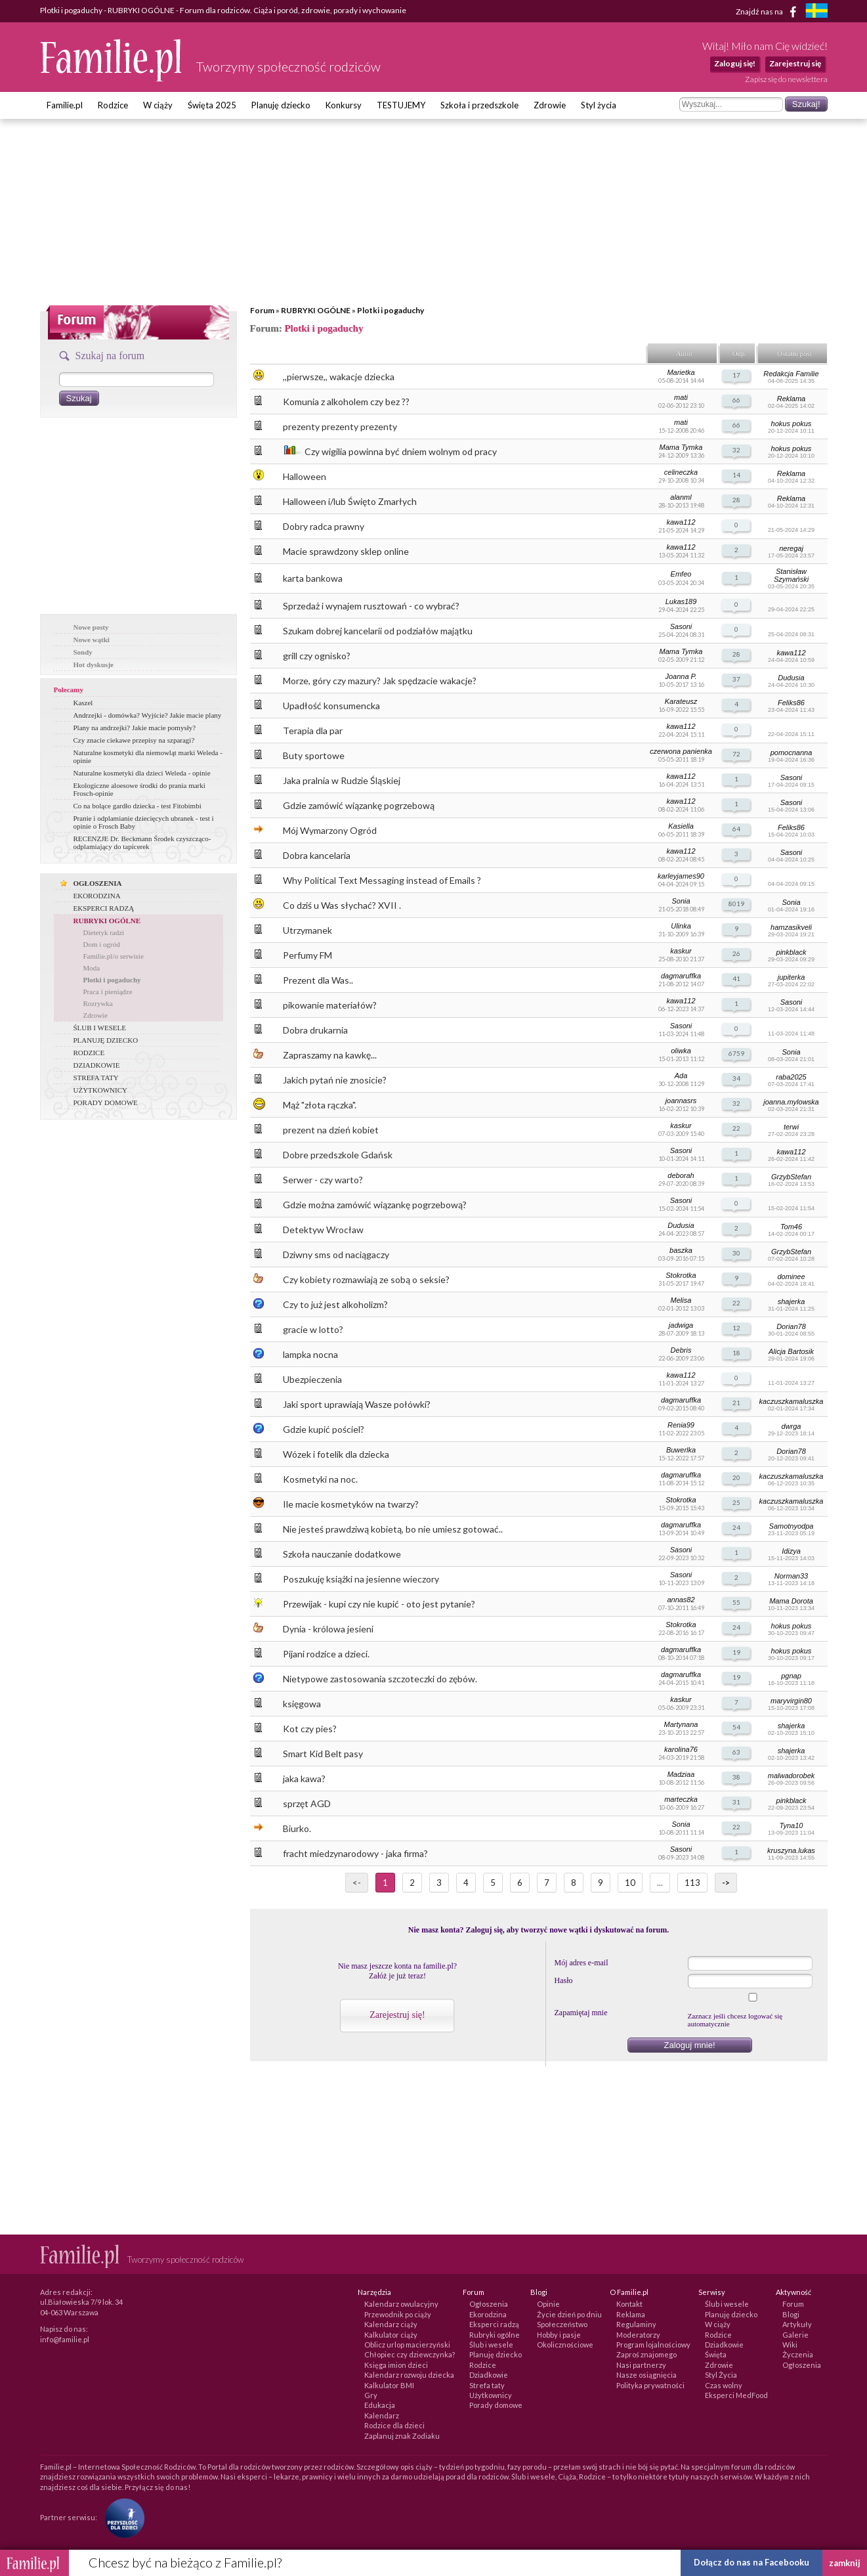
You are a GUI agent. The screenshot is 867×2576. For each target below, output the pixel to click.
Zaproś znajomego (646, 2354)
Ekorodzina (488, 2314)
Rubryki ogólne (494, 2334)
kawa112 (680, 522)
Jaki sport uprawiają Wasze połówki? (357, 1404)
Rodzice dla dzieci (394, 2425)
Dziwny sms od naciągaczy (336, 1254)
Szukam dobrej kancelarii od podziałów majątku (378, 630)
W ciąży (158, 105)
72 (736, 754)
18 (736, 1353)
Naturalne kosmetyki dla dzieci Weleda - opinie (142, 773)
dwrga (791, 1426)
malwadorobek (791, 1775)
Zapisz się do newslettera (786, 79)
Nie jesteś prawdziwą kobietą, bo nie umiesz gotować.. (393, 1529)
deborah (680, 1175)
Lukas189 (681, 601)
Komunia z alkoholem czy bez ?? (346, 401)
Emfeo (681, 574)
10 (630, 1882)
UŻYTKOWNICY (100, 1090)
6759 (736, 1053)
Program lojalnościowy (653, 2344)
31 (736, 1802)
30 (736, 1253)
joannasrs (681, 1100)
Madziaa (681, 1774)
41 (736, 978)
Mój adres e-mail (581, 1962)
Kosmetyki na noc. (320, 1479)
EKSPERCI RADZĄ (104, 908)
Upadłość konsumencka (331, 705)
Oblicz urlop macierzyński (407, 2344)
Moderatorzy (638, 2334)
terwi (791, 1127)
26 (736, 953)
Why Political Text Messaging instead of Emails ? (382, 880)
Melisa (681, 1300)
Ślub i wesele (491, 2344)
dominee (791, 1276)
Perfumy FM (307, 955)
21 (736, 1403)
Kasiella (681, 826)
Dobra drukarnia (315, 1030)
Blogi (790, 2314)
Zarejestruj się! (397, 2015)
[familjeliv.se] (816, 12)
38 (736, 1777)
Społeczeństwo (562, 2324)
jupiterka (791, 977)
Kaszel (83, 703)
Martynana (681, 1724)
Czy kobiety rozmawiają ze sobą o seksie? (366, 1279)
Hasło (564, 1980)
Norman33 (791, 1576)
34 (736, 1078)
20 (736, 1477)
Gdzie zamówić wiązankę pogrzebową (358, 805)
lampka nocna (310, 1354)
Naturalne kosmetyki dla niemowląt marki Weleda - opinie (148, 756)
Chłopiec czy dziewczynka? (409, 2354)
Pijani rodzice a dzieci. (326, 1653)
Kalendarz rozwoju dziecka (409, 2374)
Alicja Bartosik (791, 1351)
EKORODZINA (97, 896)
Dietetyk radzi (104, 932)
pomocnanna (792, 752)
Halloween (304, 476)
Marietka (680, 372)
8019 (736, 903)
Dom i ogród (101, 944)
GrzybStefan (791, 1177)
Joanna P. (680, 676)
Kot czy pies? (310, 1728)
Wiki (789, 2344)
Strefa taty (487, 2385)
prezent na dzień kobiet (331, 1129)
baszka (680, 1250)
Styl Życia (721, 2374)
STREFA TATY (96, 1077)
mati (681, 397)
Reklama (791, 399)
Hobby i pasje (559, 2334)
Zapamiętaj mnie (581, 2012)
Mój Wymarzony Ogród (330, 830)
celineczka (681, 472)
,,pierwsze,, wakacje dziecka (338, 376)
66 (736, 400)
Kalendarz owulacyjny (401, 2304)
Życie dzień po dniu (569, 2314)
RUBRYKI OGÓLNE (315, 310)
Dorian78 (791, 1326)
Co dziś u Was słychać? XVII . (342, 905)
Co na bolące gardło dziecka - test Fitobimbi (137, 806)
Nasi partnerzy (641, 2365)
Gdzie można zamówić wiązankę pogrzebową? (375, 1204)
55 (736, 1602)
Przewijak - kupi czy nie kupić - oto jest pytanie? (379, 1603)
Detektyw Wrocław (323, 1229)
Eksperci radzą (494, 2324)
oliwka (681, 1051)
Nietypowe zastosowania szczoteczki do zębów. (380, 1678)
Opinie (548, 2304)
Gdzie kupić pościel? (323, 1429)
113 (692, 1882)
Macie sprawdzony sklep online (346, 551)
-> (726, 1882)
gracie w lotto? (313, 1329)
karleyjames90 (681, 876)
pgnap (791, 1676)
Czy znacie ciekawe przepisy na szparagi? (134, 740)
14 (736, 475)
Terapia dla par (313, 730)
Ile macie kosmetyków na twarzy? (351, 1504)
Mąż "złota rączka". (319, 1104)
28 (736, 500)
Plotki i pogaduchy (390, 310)
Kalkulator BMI (389, 2385)
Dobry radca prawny (323, 526)
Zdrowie (550, 105)
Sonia (680, 901)
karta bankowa (313, 578)
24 (736, 1527)
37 (736, 679)
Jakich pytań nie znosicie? (335, 1079)
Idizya (791, 1551)
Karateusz (681, 701)
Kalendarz (381, 2415)
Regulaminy (636, 2324)
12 (736, 1328)
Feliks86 (791, 703)
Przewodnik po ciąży (397, 2314)
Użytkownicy (490, 2395)
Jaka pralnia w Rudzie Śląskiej (341, 780)
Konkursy (344, 105)
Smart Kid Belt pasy (323, 1753)
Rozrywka (98, 1003)
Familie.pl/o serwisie (113, 956)
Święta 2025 (212, 105)
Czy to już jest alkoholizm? (335, 1304)
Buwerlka (681, 1450)
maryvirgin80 (791, 1701)
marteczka (681, 1799)
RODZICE (89, 1053)
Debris (681, 1350)
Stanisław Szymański (791, 575)
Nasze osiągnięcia (646, 2374)
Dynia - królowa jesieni (328, 1628)
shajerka (791, 1301)
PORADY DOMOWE (106, 1102)
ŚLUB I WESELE (100, 1028)
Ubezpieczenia (312, 1379)
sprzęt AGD (307, 1803)
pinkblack (791, 952)
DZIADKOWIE (97, 1065)
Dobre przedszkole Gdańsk (337, 1154)
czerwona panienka (681, 751)
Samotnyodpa (791, 1526)
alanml (680, 497)
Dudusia (791, 678)
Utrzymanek (307, 930)
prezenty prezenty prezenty (340, 426)
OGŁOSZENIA (98, 883)
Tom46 (791, 1227)
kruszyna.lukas (791, 1850)
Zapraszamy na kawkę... (330, 1054)
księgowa (302, 1703)
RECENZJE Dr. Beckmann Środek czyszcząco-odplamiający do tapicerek (142, 842)
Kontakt (629, 2304)
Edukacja (379, 2405)
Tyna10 (791, 1825)
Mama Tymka (681, 447)
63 (736, 1752)
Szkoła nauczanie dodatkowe (342, 1554)
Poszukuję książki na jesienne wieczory (361, 1578)
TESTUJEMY (401, 105)
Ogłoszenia (488, 2304)
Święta (716, 2354)
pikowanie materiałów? (330, 1005)
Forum (262, 310)
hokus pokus (791, 423)
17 (736, 375)
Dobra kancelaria (316, 855)
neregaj (791, 548)
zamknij (844, 2563)
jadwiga (681, 1325)
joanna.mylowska (790, 1102)
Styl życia (598, 105)
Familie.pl (65, 105)
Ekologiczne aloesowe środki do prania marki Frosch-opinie (139, 789)
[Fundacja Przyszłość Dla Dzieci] (121, 2517)
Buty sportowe (314, 755)
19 (736, 1652)
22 (736, 1128)
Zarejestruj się (795, 63)
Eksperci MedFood (736, 2395)
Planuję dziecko (280, 105)
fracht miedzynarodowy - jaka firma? (355, 1853)
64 (736, 829)
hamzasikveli (791, 927)
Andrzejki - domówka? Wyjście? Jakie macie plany (148, 715)
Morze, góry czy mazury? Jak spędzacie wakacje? (379, 680)
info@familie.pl (64, 2339)
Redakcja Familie (790, 374)
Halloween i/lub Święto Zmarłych (350, 501)
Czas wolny (723, 2385)
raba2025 (791, 1077)
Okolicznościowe (565, 2344)
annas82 (680, 1600)
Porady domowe (495, 2405)
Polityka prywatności (650, 2385)
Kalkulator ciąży (390, 2334)
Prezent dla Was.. (318, 980)
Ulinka (681, 926)
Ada (681, 1076)
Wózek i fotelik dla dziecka (336, 1454)
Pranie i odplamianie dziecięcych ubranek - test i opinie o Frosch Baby (144, 822)
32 (736, 450)
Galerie (795, 2334)
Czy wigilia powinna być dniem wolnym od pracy (401, 451)
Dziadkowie (488, 2374)
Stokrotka (681, 1275)
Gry (370, 2395)
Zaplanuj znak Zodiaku (402, 2436)
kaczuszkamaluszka (791, 1401)
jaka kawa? (304, 1778)
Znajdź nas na (768, 12)
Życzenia (797, 2354)
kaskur (680, 951)
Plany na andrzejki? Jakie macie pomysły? (135, 727)
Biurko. (297, 1828)
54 (736, 1727)
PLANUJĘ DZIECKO (106, 1040)
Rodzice (113, 105)
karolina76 (681, 1749)
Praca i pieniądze (108, 991)
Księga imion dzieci (396, 2365)
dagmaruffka (681, 976)
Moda (91, 968)
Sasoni (681, 626)
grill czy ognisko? (316, 655)
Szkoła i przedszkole (479, 105)
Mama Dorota (791, 1601)
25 (736, 1502)
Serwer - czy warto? (323, 1179)
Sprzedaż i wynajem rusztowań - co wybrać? (371, 605)
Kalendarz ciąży (390, 2324)
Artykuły (797, 2324)
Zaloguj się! (734, 63)
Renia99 (680, 1425)
